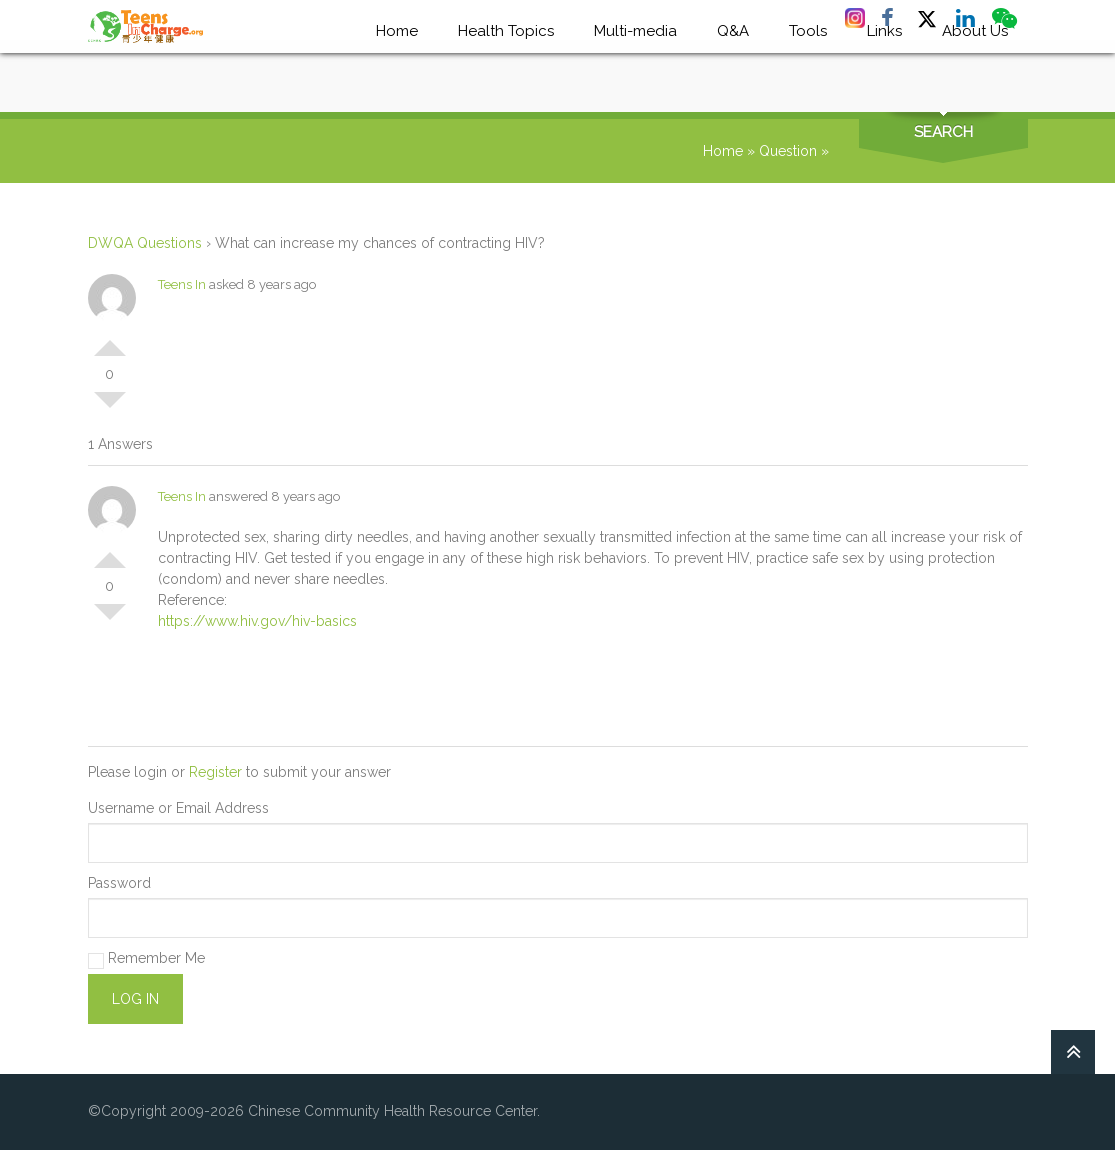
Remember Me (146, 959)
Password (119, 883)
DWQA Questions (145, 243)
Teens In (182, 284)
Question (788, 151)
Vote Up (110, 340)
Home (723, 151)
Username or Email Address (178, 808)
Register (215, 772)
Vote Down (110, 408)
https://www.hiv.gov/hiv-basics (257, 621)
